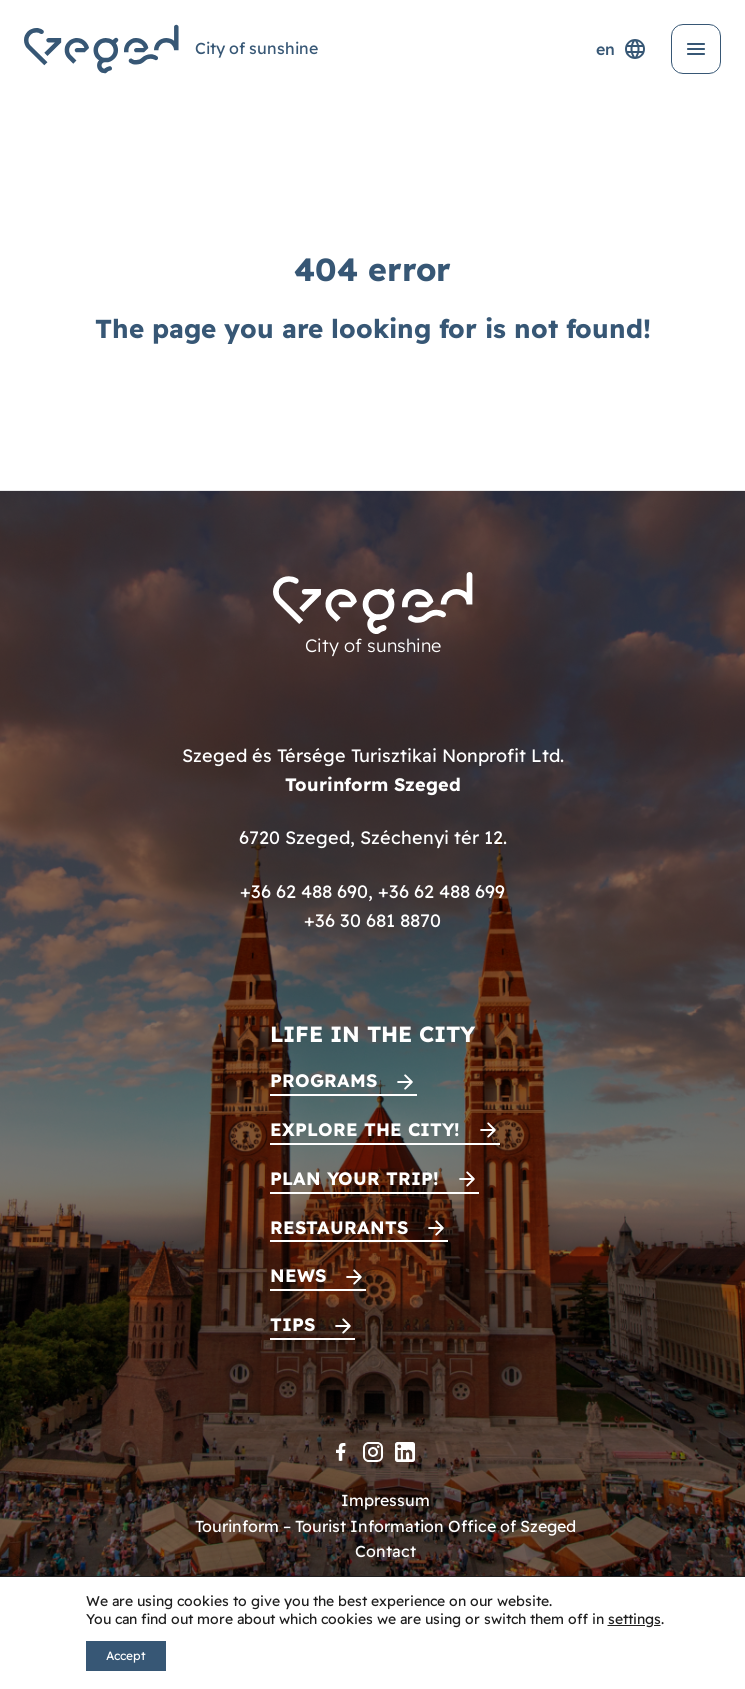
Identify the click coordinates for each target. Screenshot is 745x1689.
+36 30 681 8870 (372, 920)
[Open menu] (696, 49)
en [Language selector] (621, 49)
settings (634, 1619)
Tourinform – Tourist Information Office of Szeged (385, 1526)
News (298, 1275)
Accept (126, 1655)
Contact (385, 1551)
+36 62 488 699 (441, 891)
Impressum (385, 1500)
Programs (323, 1080)
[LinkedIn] (405, 1452)
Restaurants (339, 1227)
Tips (292, 1324)
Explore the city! (365, 1129)
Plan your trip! (354, 1178)
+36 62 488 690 (304, 891)
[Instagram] (373, 1452)
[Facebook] (341, 1452)
